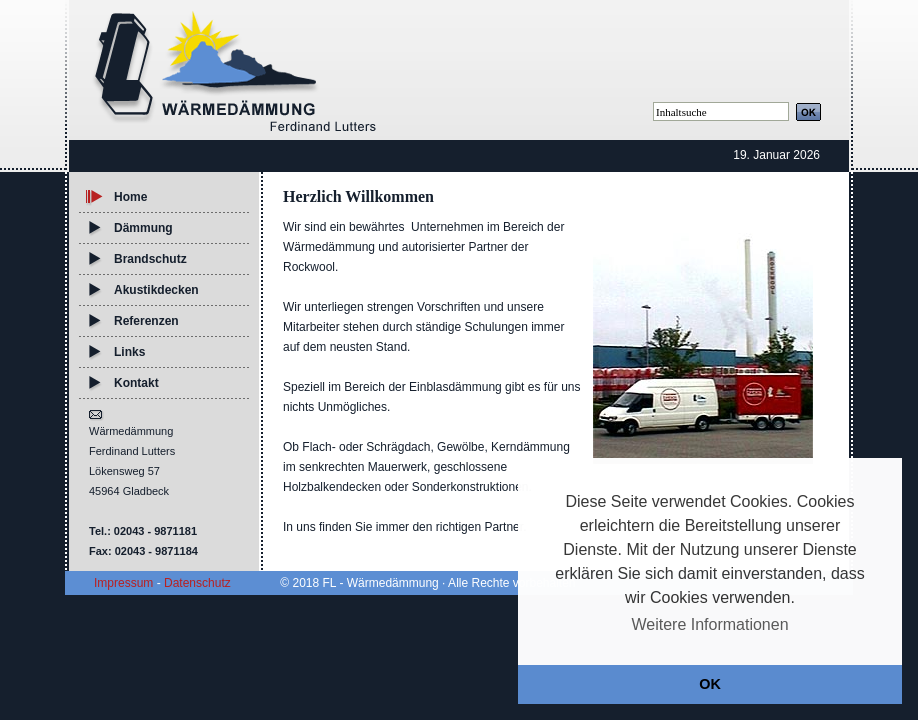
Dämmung (143, 228)
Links (129, 352)
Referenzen (146, 321)
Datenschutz (197, 583)
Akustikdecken (156, 290)
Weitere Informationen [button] (709, 624)
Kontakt (136, 383)
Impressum (123, 583)
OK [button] (710, 684)
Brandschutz (150, 259)
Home (130, 197)
